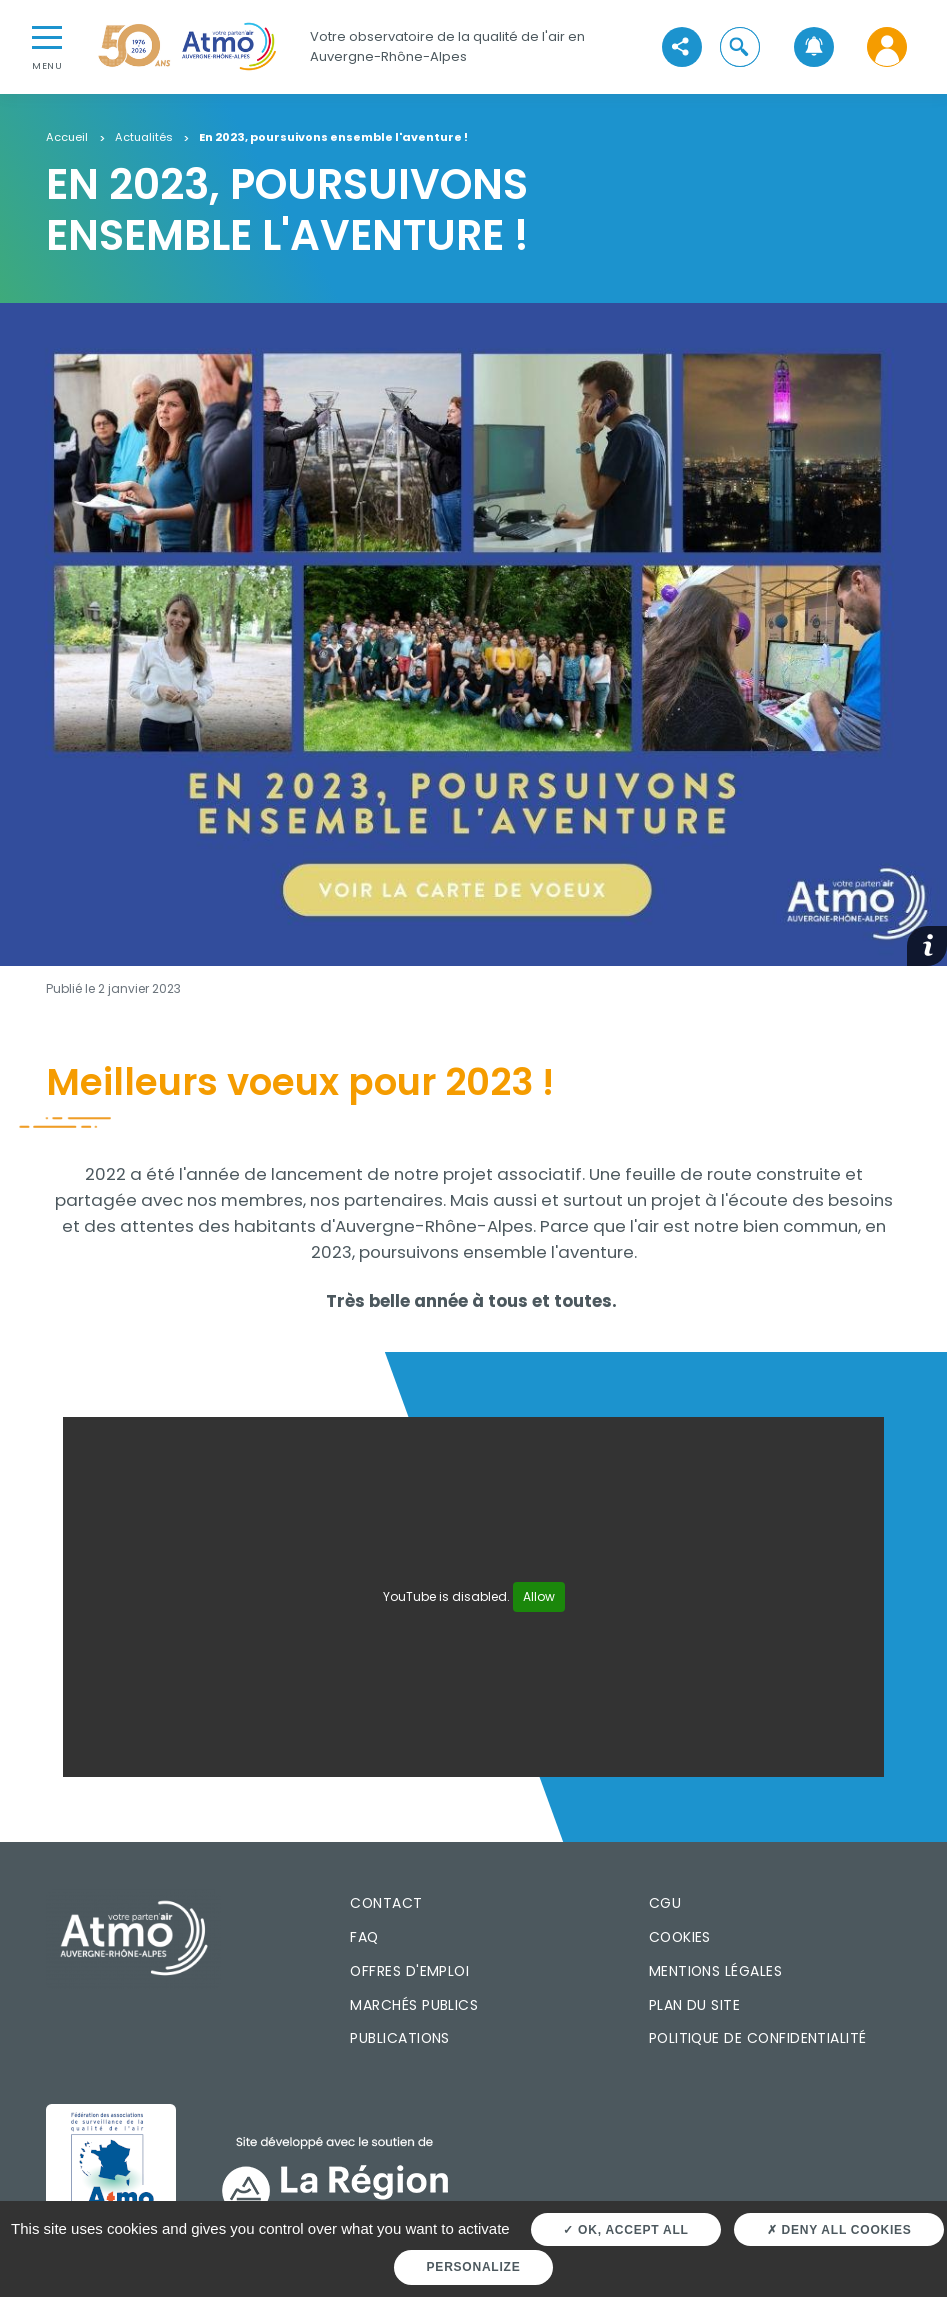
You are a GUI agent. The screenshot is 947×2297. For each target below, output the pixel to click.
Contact (386, 1903)
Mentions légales (715, 1971)
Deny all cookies (839, 2230)
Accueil (67, 138)
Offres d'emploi (409, 1971)
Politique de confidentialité (758, 2038)
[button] (740, 46)
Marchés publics (414, 2005)
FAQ (364, 1937)
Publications (400, 2038)
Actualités (144, 138)
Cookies (680, 1937)
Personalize (474, 2267)
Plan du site (695, 2005)
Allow (539, 1596)
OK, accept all (625, 2230)
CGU (665, 1903)
